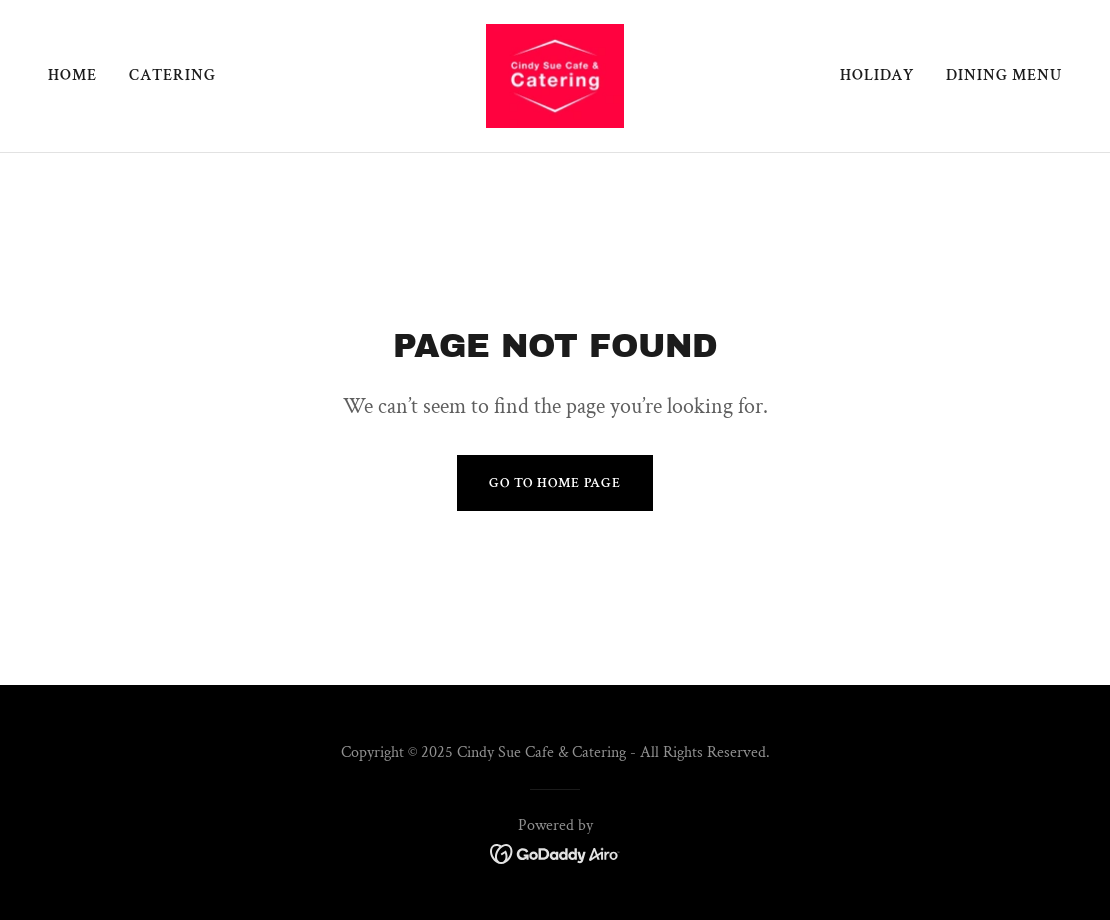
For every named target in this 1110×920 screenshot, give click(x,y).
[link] (554, 74)
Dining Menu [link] (1004, 75)
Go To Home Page (555, 483)
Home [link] (72, 75)
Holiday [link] (877, 75)
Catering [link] (172, 75)
